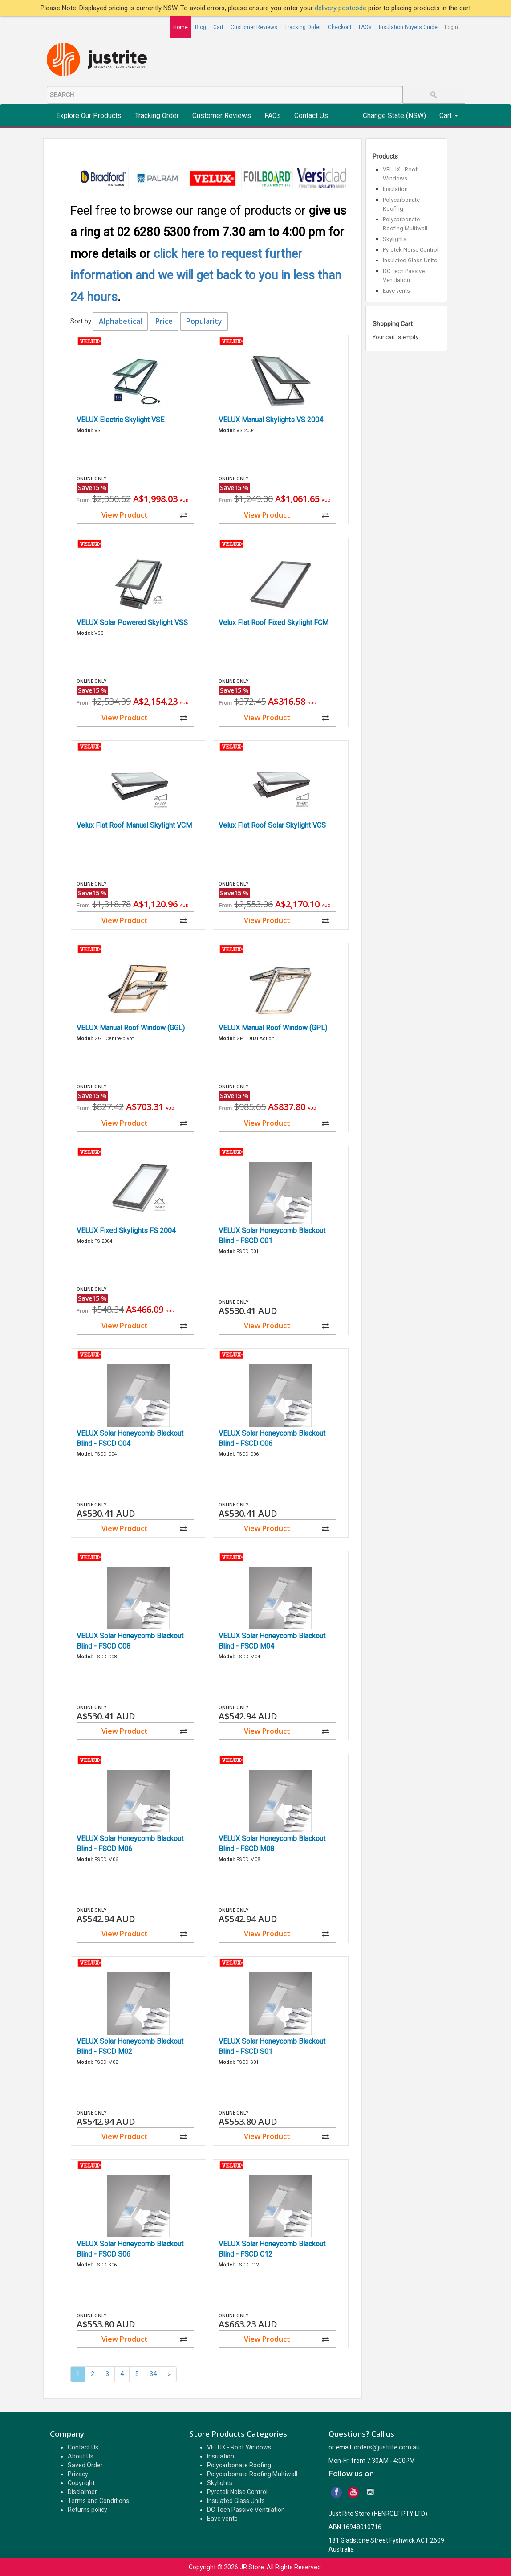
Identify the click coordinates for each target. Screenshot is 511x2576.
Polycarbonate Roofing (239, 2465)
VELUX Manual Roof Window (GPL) (273, 1028)
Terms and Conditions (98, 2500)
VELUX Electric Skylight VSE (120, 420)
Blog (200, 27)
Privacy (78, 2474)
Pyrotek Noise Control (410, 249)
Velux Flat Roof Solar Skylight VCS (272, 825)
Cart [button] (448, 116)
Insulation (395, 189)
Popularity (204, 321)
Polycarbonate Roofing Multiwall (252, 2474)
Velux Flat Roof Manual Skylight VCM (134, 825)
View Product (124, 515)
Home (180, 27)
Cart (218, 27)
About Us (80, 2456)
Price (164, 321)
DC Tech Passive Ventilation (246, 2509)
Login (451, 27)
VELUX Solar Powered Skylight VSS (132, 622)
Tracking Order (302, 27)
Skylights (394, 239)
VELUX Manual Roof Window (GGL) (131, 1028)
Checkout (340, 27)
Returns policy (87, 2509)
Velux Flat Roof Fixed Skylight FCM (273, 622)
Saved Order (85, 2465)
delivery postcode (341, 8)
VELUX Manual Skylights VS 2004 (271, 420)
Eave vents (396, 290)
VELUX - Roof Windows (239, 2447)
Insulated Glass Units (410, 260)
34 (153, 2374)
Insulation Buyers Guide (408, 27)
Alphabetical (120, 321)
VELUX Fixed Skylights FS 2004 (126, 1230)
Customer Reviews (254, 27)
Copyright (81, 2482)
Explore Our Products (89, 116)
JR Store (251, 2567)
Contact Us (311, 116)
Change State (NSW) (394, 116)
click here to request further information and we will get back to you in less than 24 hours (205, 275)
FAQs (365, 27)
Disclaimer (82, 2491)
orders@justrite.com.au (387, 2447)
